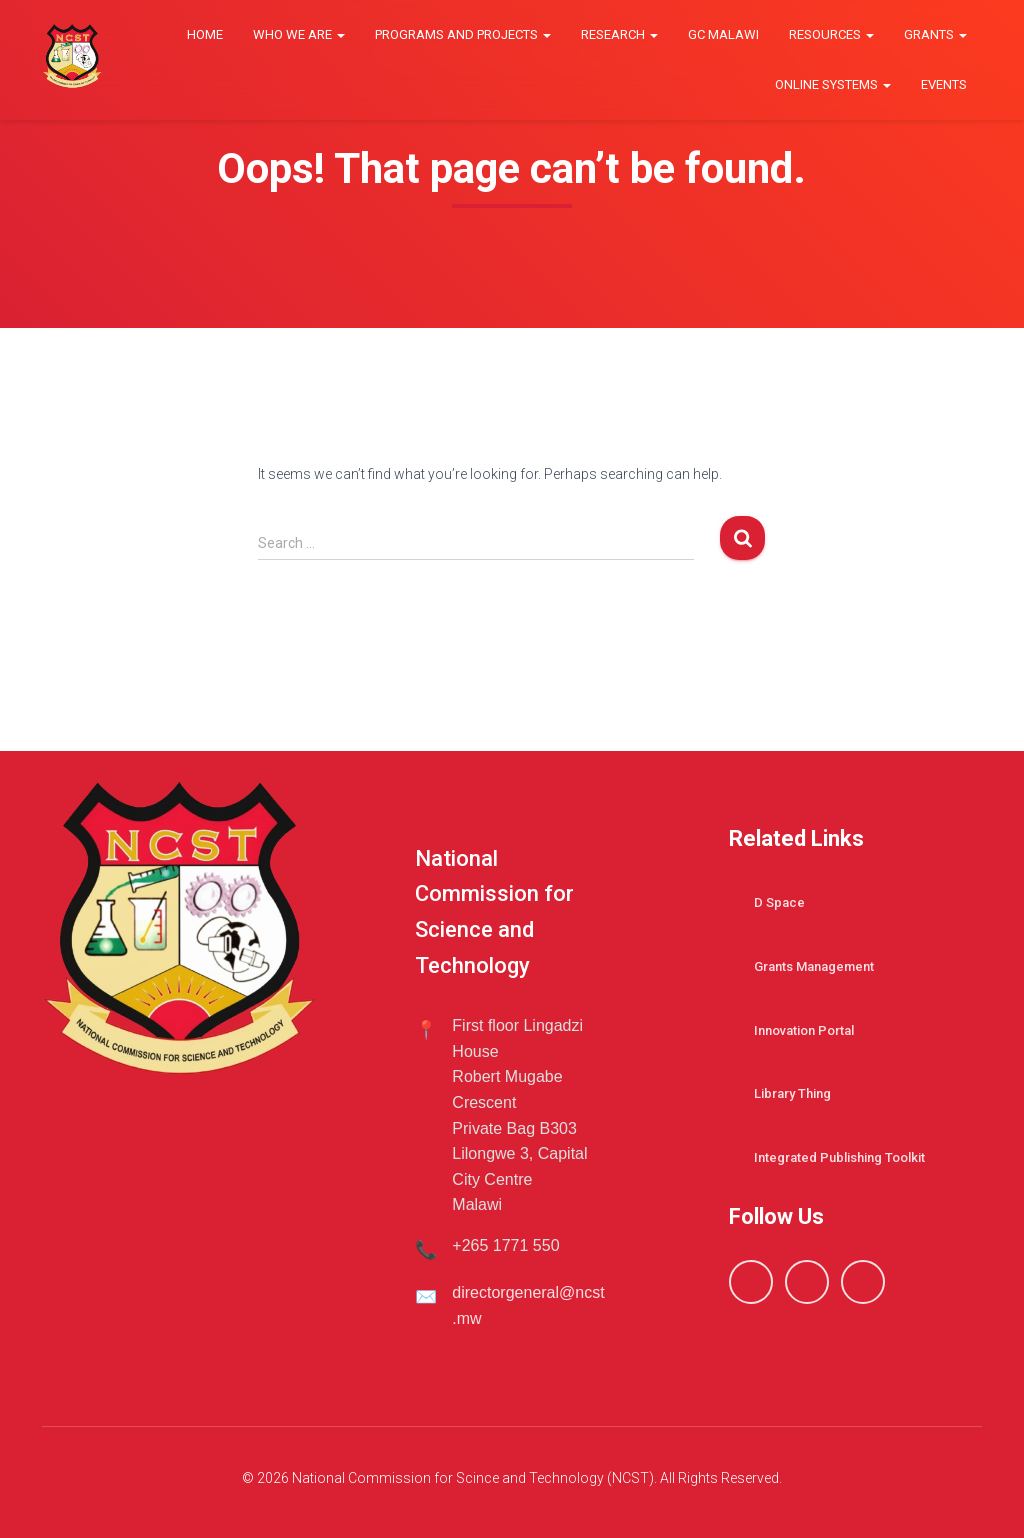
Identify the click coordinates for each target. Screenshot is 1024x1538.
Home (205, 34)
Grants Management (814, 966)
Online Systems (833, 84)
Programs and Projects (463, 34)
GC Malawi (723, 34)
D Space (779, 902)
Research (619, 34)
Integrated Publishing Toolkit (839, 1157)
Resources (831, 34)
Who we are (299, 34)
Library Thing (792, 1093)
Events (944, 84)
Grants (935, 34)
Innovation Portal (804, 1030)
